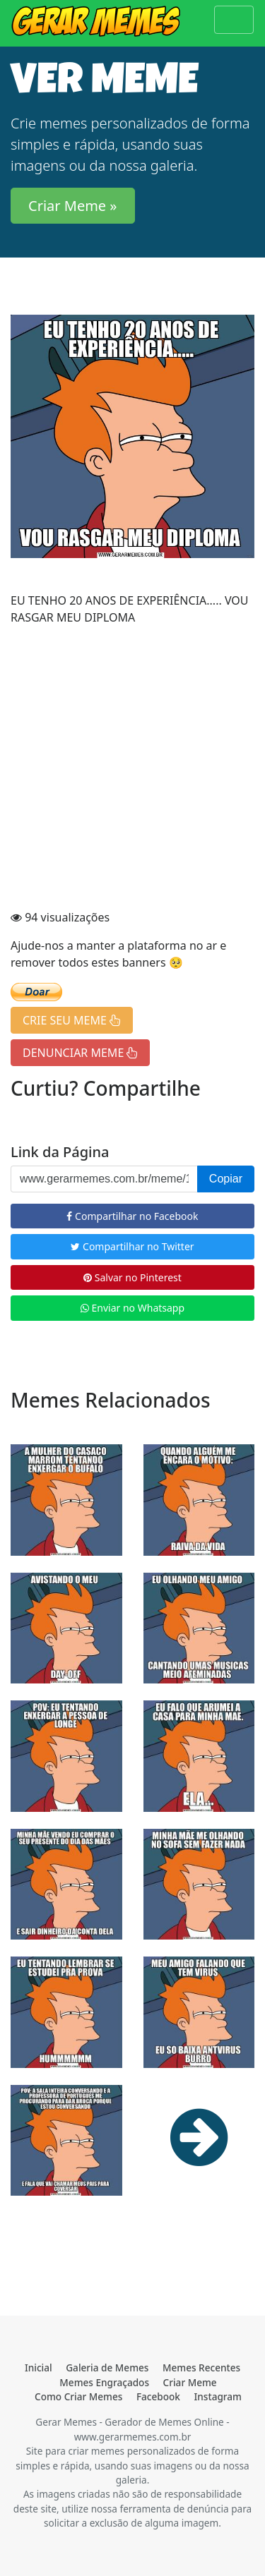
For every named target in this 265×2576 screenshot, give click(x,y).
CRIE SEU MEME (72, 1020)
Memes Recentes (201, 2367)
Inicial (38, 2367)
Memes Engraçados (104, 2382)
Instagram (218, 2396)
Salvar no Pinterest (132, 1277)
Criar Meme (190, 2382)
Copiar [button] (225, 1179)
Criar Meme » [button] (72, 205)
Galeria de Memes (107, 2367)
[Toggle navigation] (234, 20)
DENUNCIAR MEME (80, 1052)
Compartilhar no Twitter (132, 1246)
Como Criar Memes (78, 2396)
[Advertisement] (132, 769)
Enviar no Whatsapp (132, 1307)
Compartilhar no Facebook (132, 1216)
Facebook (158, 2396)
